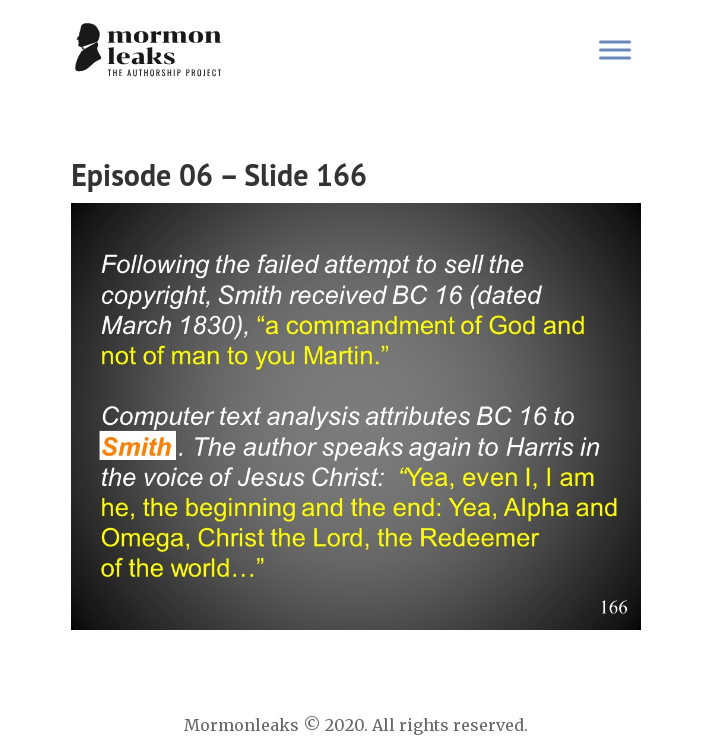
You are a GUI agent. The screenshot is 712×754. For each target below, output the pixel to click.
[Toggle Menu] (615, 49)
